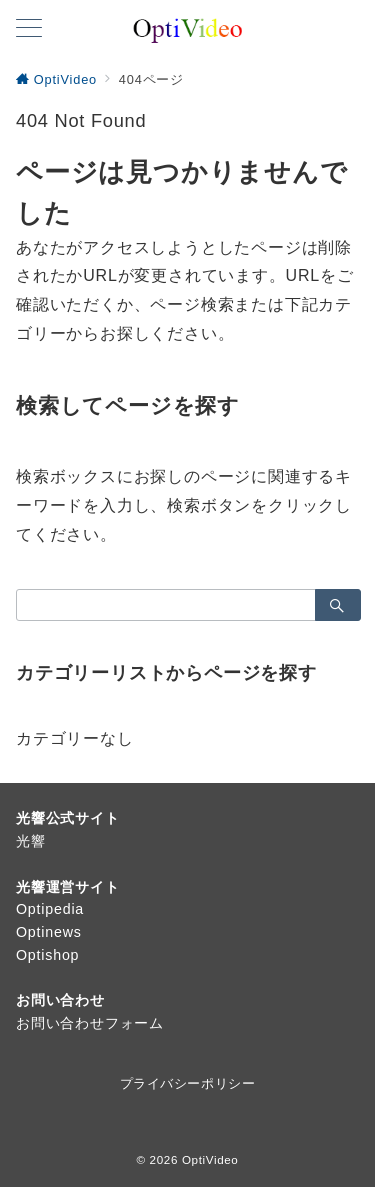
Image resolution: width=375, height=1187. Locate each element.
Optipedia (50, 909)
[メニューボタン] (29, 30)
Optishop (47, 955)
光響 (31, 841)
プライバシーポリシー (187, 1083)
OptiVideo (210, 1159)
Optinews (49, 932)
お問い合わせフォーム (90, 1023)
